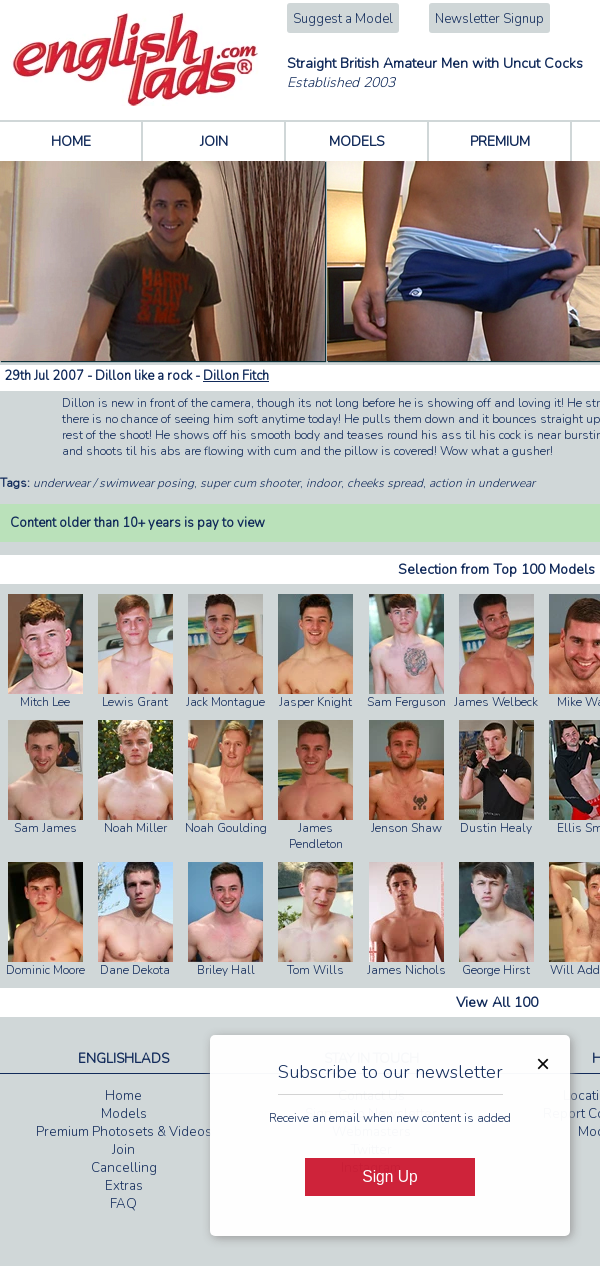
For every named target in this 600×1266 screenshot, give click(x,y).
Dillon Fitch (236, 376)
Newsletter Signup (489, 19)
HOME (71, 141)
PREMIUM (500, 141)
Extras (124, 1186)
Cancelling (124, 1168)
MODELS (357, 141)
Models (124, 1114)
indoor (323, 483)
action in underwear (482, 483)
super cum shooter (250, 483)
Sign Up (389, 1176)
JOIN (214, 141)
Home (123, 1096)
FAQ (123, 1204)
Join (123, 1150)
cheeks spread (385, 483)
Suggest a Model (343, 19)
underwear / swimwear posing (113, 483)
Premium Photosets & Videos (124, 1132)
